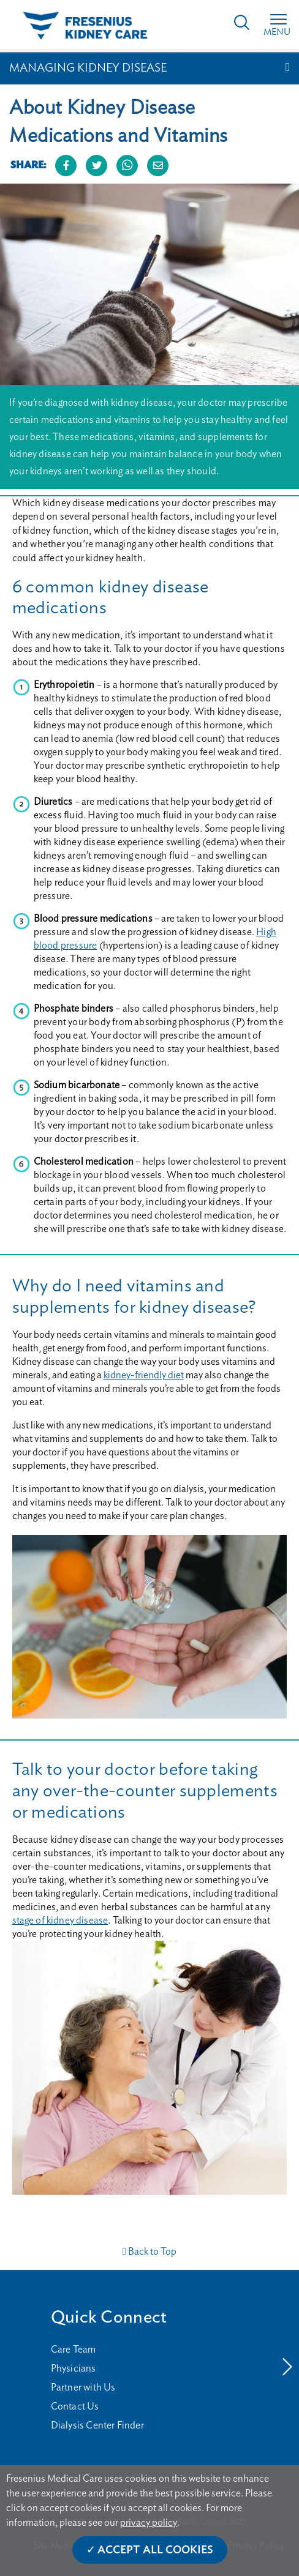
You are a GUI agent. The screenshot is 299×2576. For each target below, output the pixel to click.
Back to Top (149, 2252)
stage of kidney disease (60, 1920)
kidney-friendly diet (144, 1375)
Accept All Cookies (155, 2550)
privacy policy (148, 2523)
